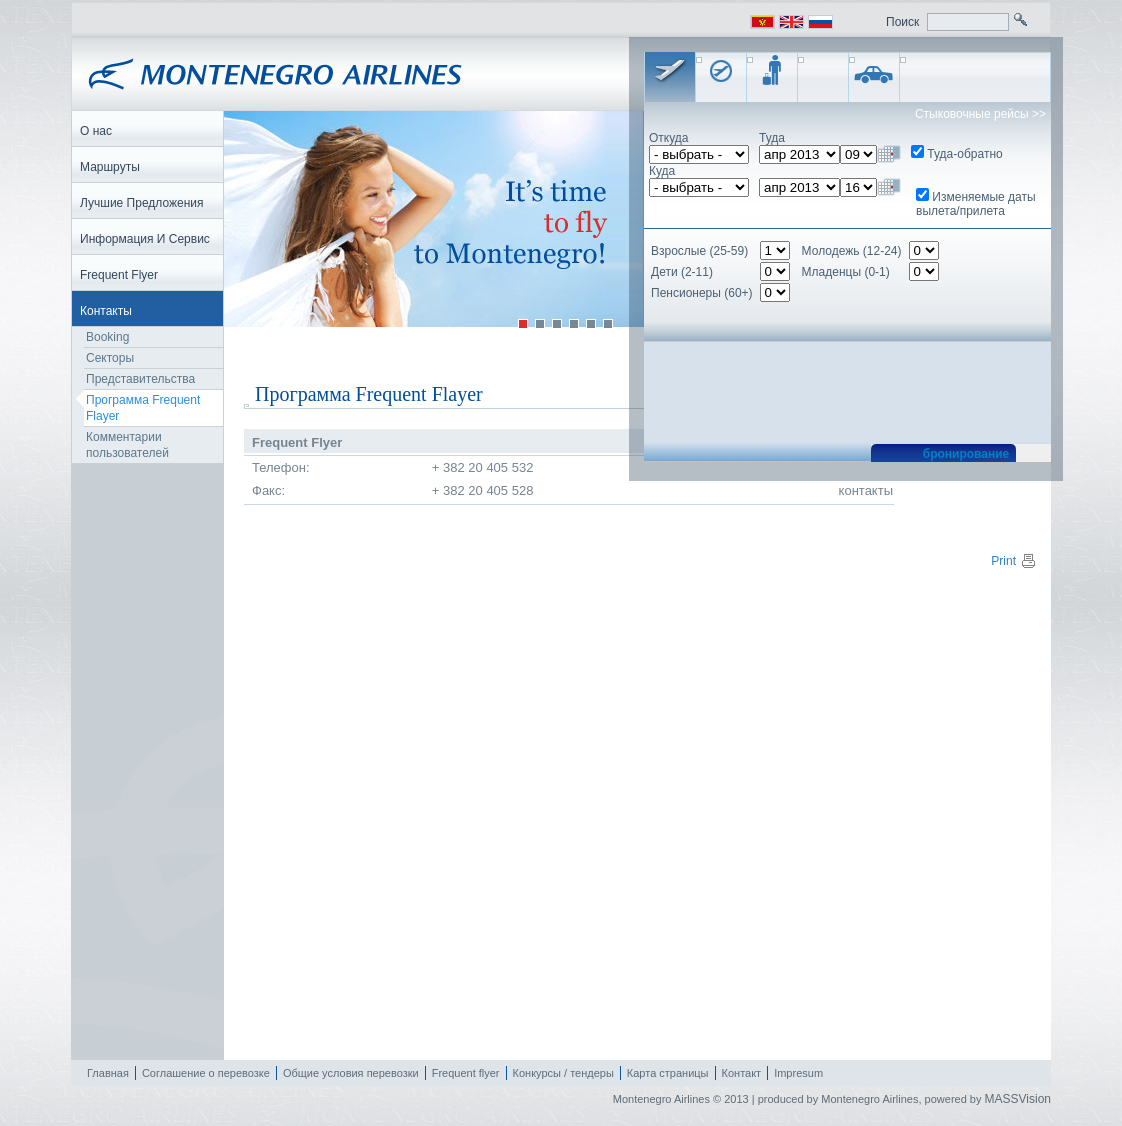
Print (1014, 561)
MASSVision (1018, 1099)
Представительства (140, 379)
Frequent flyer (466, 1073)
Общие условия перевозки (351, 1073)
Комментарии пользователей (127, 445)
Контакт (742, 1073)
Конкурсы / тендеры (563, 1073)
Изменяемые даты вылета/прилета (976, 204)
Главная (108, 1073)
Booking (107, 337)
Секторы (110, 358)
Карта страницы (668, 1073)
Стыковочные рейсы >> (980, 114)
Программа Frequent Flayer (143, 408)
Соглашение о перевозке (206, 1073)
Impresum (798, 1073)
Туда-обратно (964, 154)
